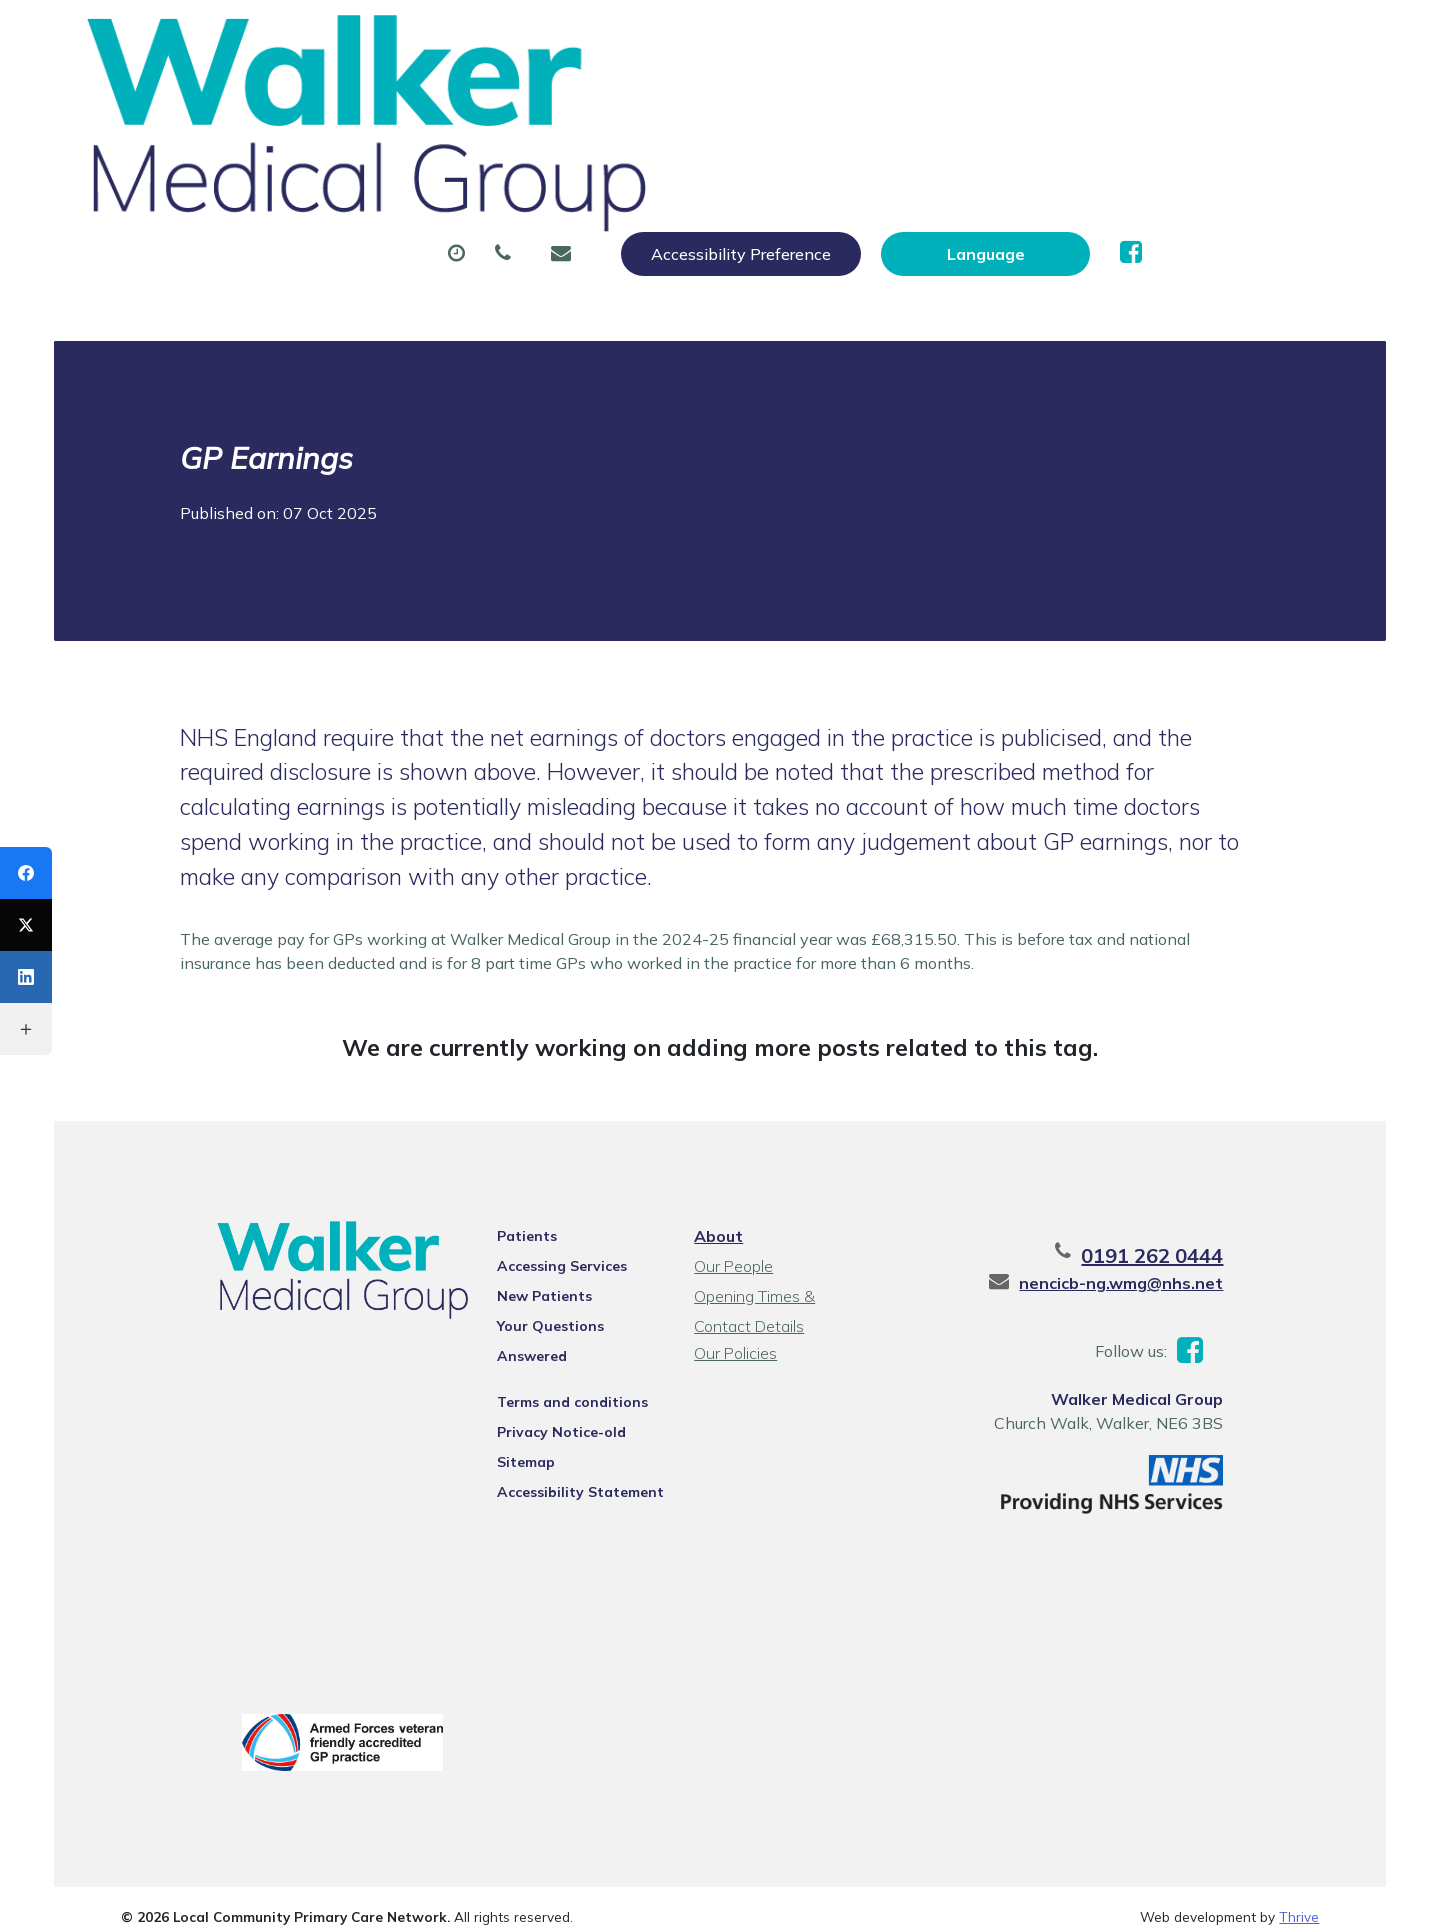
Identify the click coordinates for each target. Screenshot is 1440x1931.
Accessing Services (535, 1145)
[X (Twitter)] (26, 925)
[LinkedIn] (26, 977)
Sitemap (499, 1315)
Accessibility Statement (553, 1345)
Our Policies (732, 1232)
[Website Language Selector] (1196, 37)
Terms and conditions (545, 1255)
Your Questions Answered (560, 1205)
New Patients (1152, 99)
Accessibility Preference (952, 37)
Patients (500, 1115)
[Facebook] (26, 873)
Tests (1013, 99)
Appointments (522, 99)
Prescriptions (693, 99)
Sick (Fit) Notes (868, 99)
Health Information (417, 169)
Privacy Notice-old (534, 1285)
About (366, 99)
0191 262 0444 (1215, 1134)
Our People (730, 1145)
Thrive (1299, 1804)
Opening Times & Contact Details (782, 1177)
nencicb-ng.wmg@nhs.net (1184, 1162)
